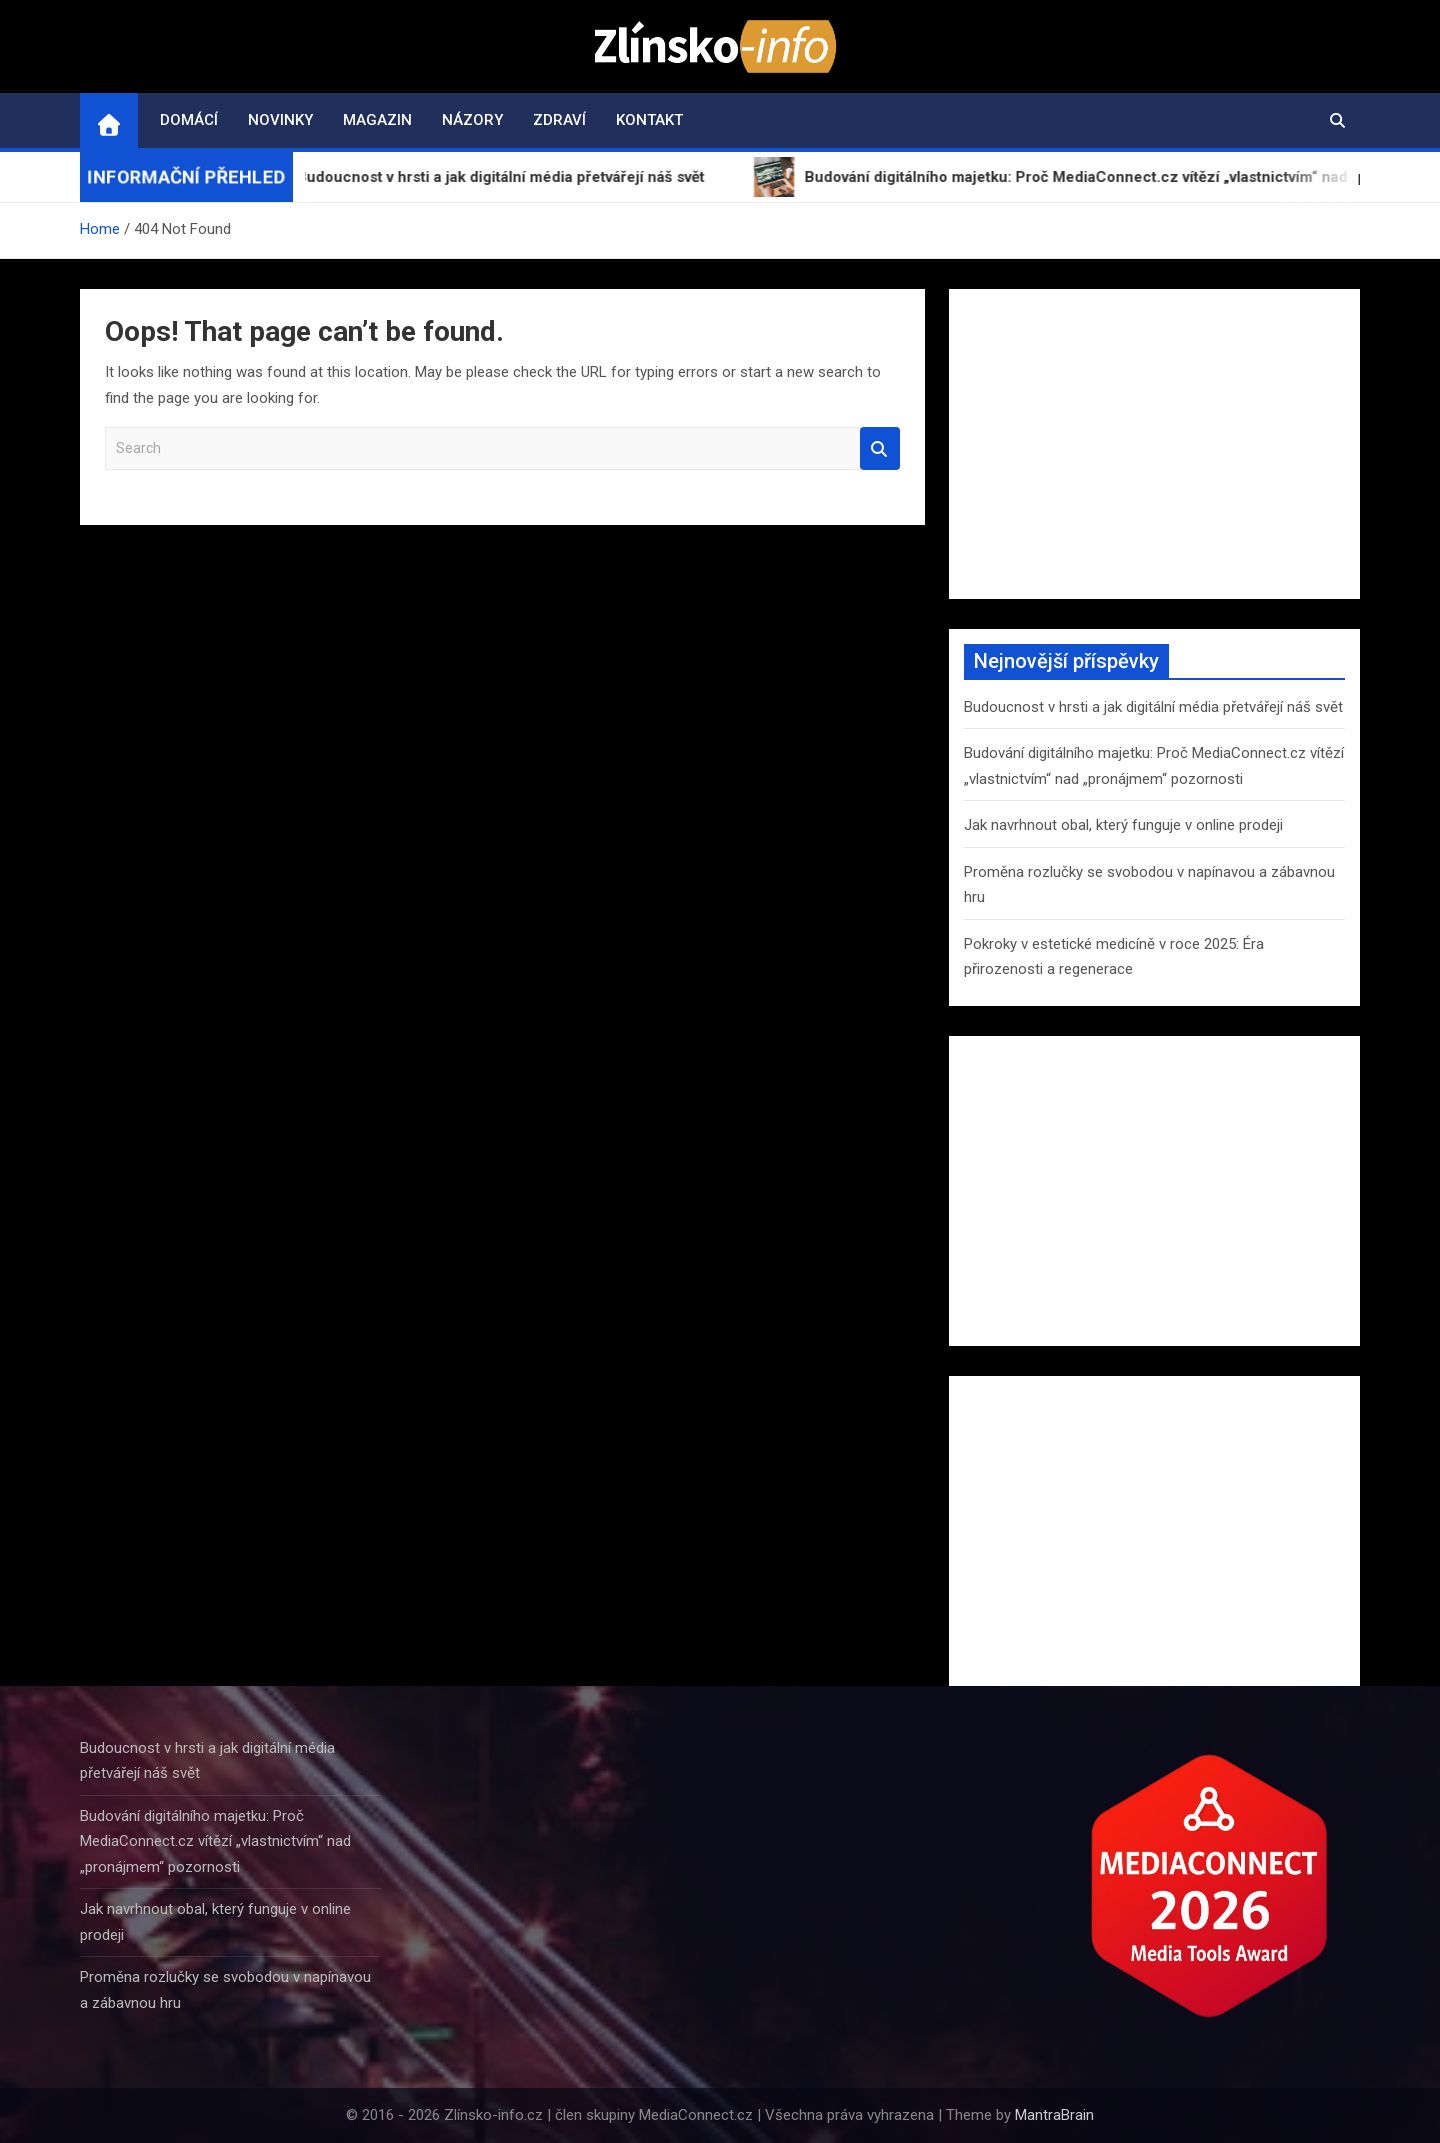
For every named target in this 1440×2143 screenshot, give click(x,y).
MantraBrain (1054, 2115)
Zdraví (559, 120)
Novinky (280, 120)
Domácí (189, 120)
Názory (472, 120)
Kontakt (649, 120)
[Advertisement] (1154, 444)
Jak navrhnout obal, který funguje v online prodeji (1123, 825)
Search (880, 448)
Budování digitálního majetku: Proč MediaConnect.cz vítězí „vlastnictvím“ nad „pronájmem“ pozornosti (215, 1841)
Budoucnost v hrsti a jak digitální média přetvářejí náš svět (1153, 707)
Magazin (377, 120)
